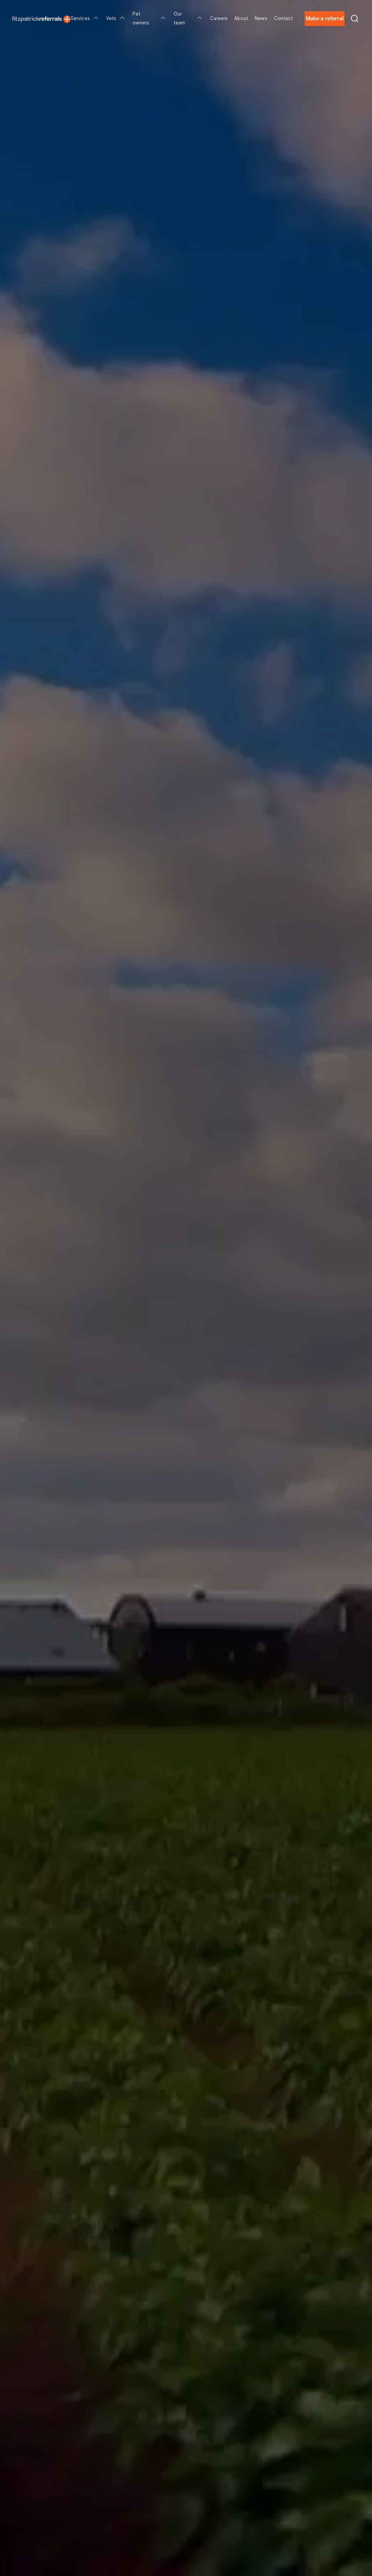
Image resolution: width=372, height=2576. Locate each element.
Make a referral (324, 18)
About (241, 18)
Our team (188, 18)
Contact (283, 18)
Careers (219, 18)
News (261, 18)
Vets (116, 18)
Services (85, 18)
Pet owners (150, 18)
